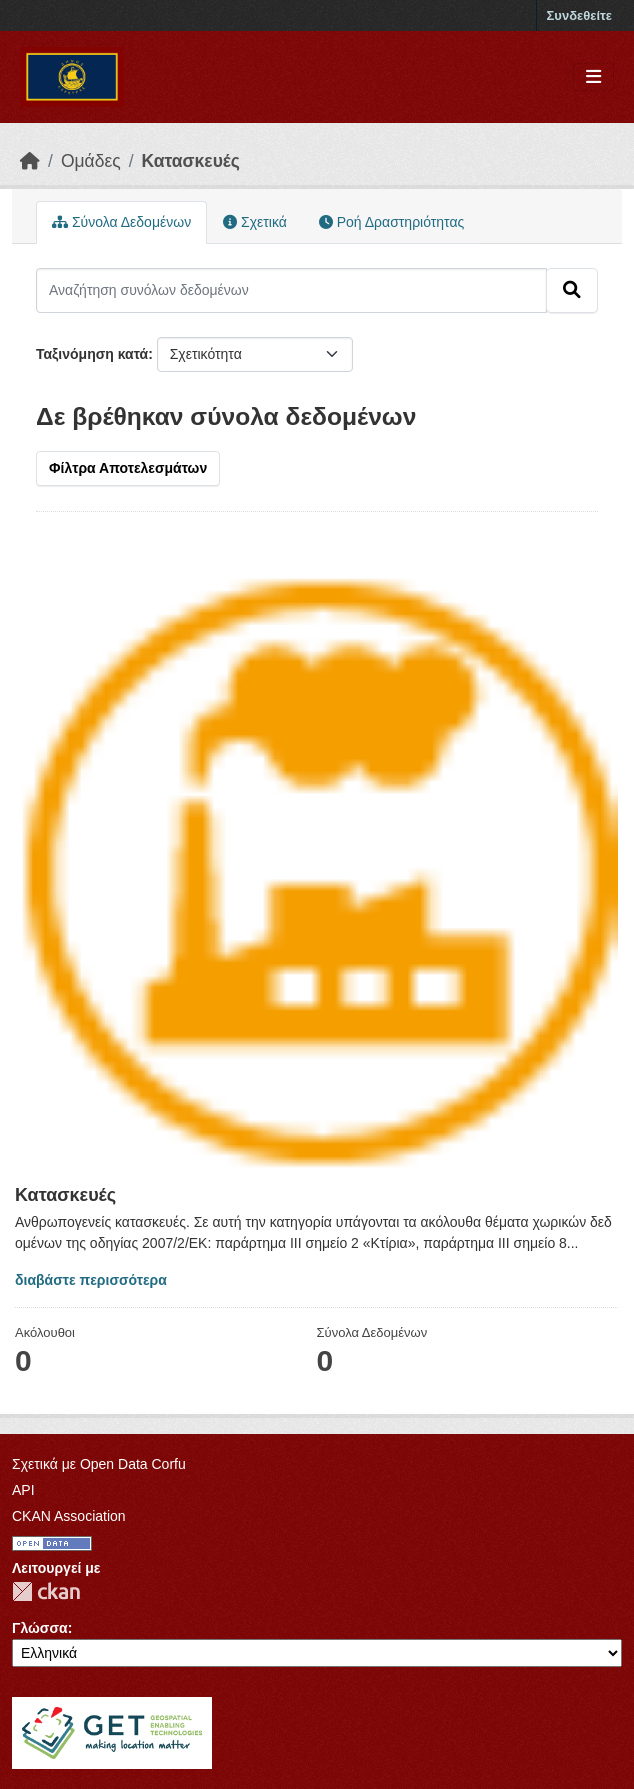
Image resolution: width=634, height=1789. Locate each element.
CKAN (46, 1591)
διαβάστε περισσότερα (91, 1280)
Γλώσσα (40, 1628)
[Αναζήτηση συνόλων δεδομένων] (291, 290)
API (23, 1490)
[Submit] (572, 290)
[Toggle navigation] (593, 77)
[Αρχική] (30, 161)
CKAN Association (69, 1516)
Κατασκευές (191, 161)
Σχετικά (255, 222)
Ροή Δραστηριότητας (391, 222)
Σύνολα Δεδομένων (121, 222)
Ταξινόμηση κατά (92, 354)
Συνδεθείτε (579, 15)
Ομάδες (91, 161)
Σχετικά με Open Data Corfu (99, 1464)
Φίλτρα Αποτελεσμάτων (128, 468)
